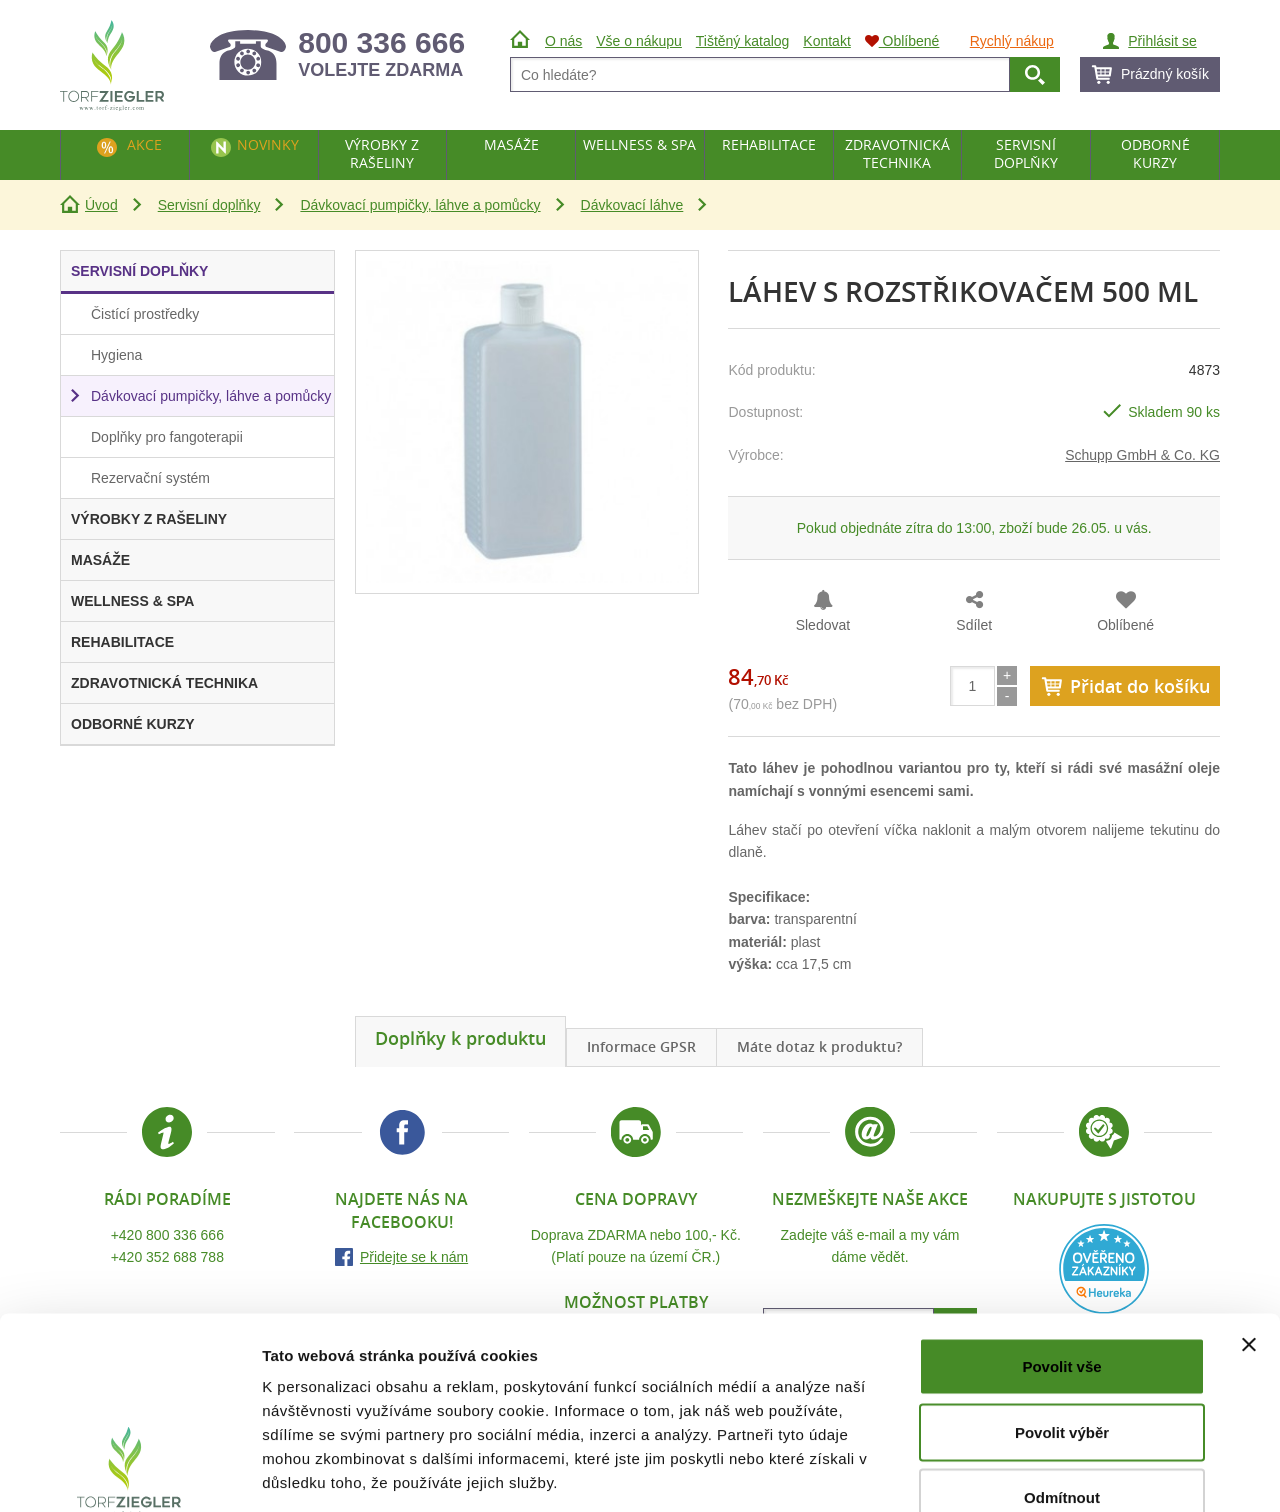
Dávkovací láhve (632, 205)
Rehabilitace (769, 144)
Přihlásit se (1162, 41)
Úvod (101, 205)
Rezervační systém (150, 478)
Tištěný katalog (743, 41)
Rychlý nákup (1012, 41)
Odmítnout (1062, 1380)
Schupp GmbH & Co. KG (1142, 455)
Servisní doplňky (209, 205)
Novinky (268, 144)
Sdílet (974, 625)
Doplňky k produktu (460, 1038)
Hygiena (116, 355)
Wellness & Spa (639, 144)
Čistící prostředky (145, 314)
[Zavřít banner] (1249, 1228)
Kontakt (826, 41)
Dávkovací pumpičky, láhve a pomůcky (420, 205)
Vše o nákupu (639, 41)
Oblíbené (1125, 625)
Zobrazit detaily (1057, 1472)
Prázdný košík (1165, 74)
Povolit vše (1061, 1249)
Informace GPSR (641, 1046)
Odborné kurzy (1155, 153)
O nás (563, 41)
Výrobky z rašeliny (382, 153)
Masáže (511, 144)
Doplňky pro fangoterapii (167, 437)
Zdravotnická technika (897, 153)
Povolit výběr (1062, 1315)
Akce (144, 144)
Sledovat (823, 625)
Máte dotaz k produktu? (819, 1046)
